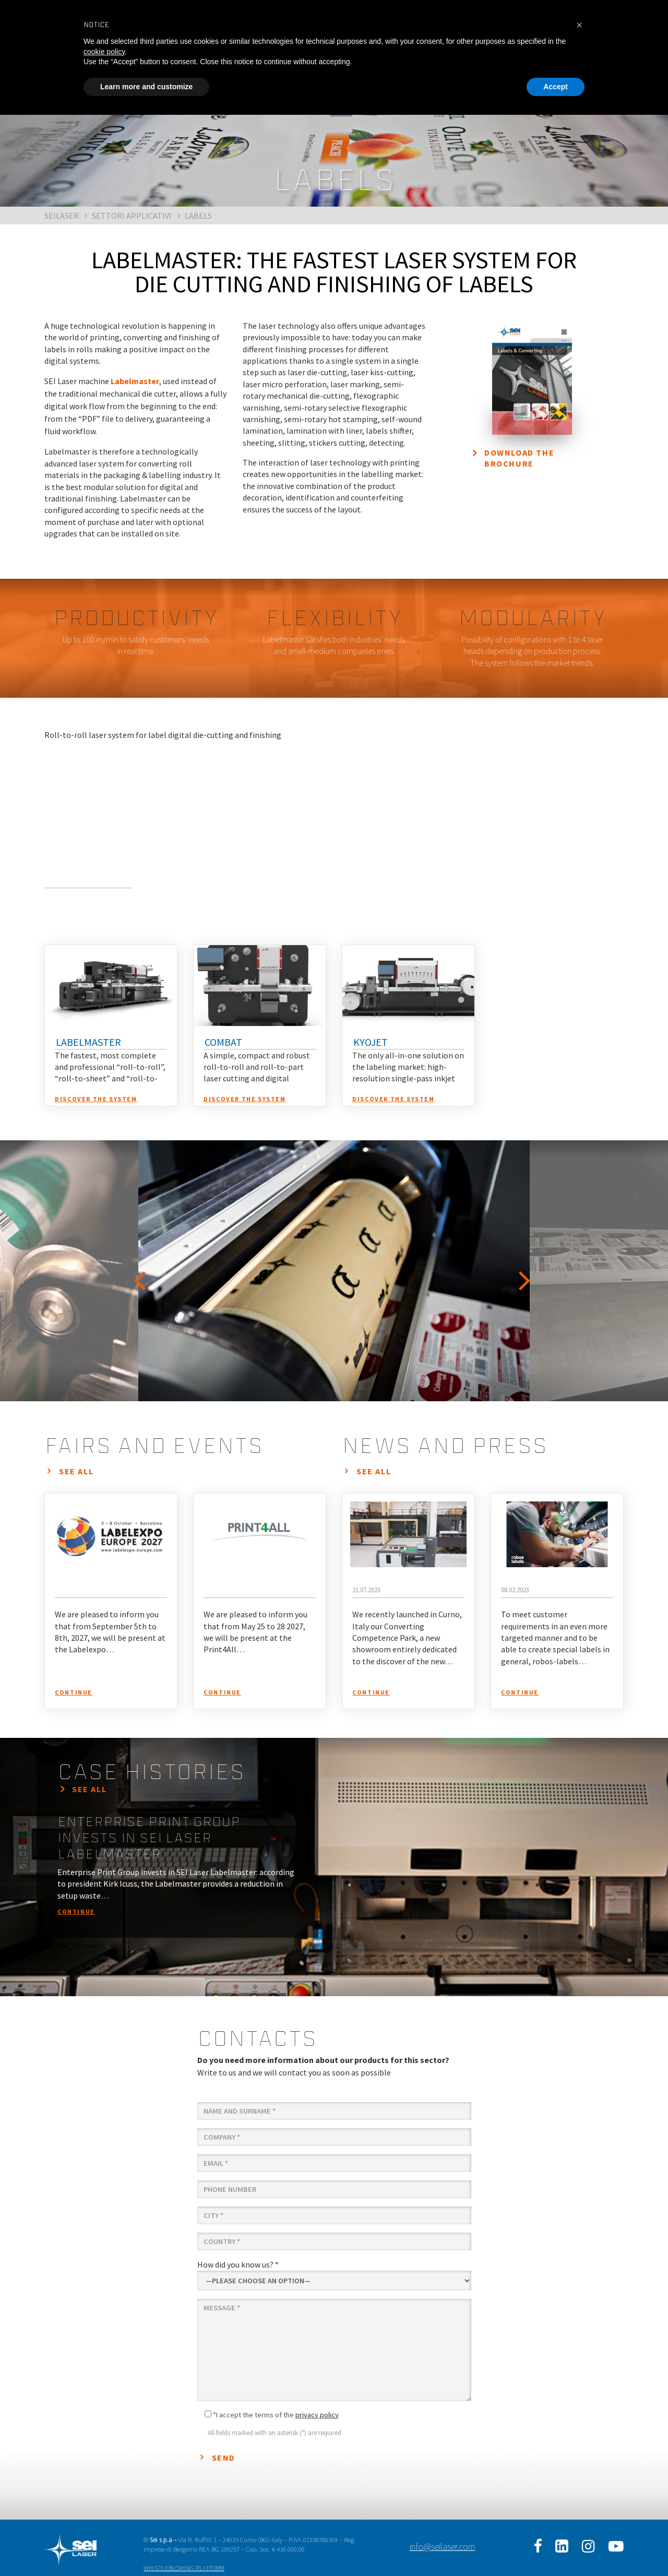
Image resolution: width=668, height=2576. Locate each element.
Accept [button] (555, 86)
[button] (579, 25)
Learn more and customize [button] (146, 86)
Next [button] (526, 1271)
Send (223, 2457)
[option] (334, 1270)
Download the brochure (519, 458)
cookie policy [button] (104, 51)
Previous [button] (141, 1271)
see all (76, 1471)
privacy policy (317, 2414)
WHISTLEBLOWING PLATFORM (184, 2567)
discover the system (96, 1099)
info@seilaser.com (442, 2547)
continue (73, 1692)
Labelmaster (135, 381)
